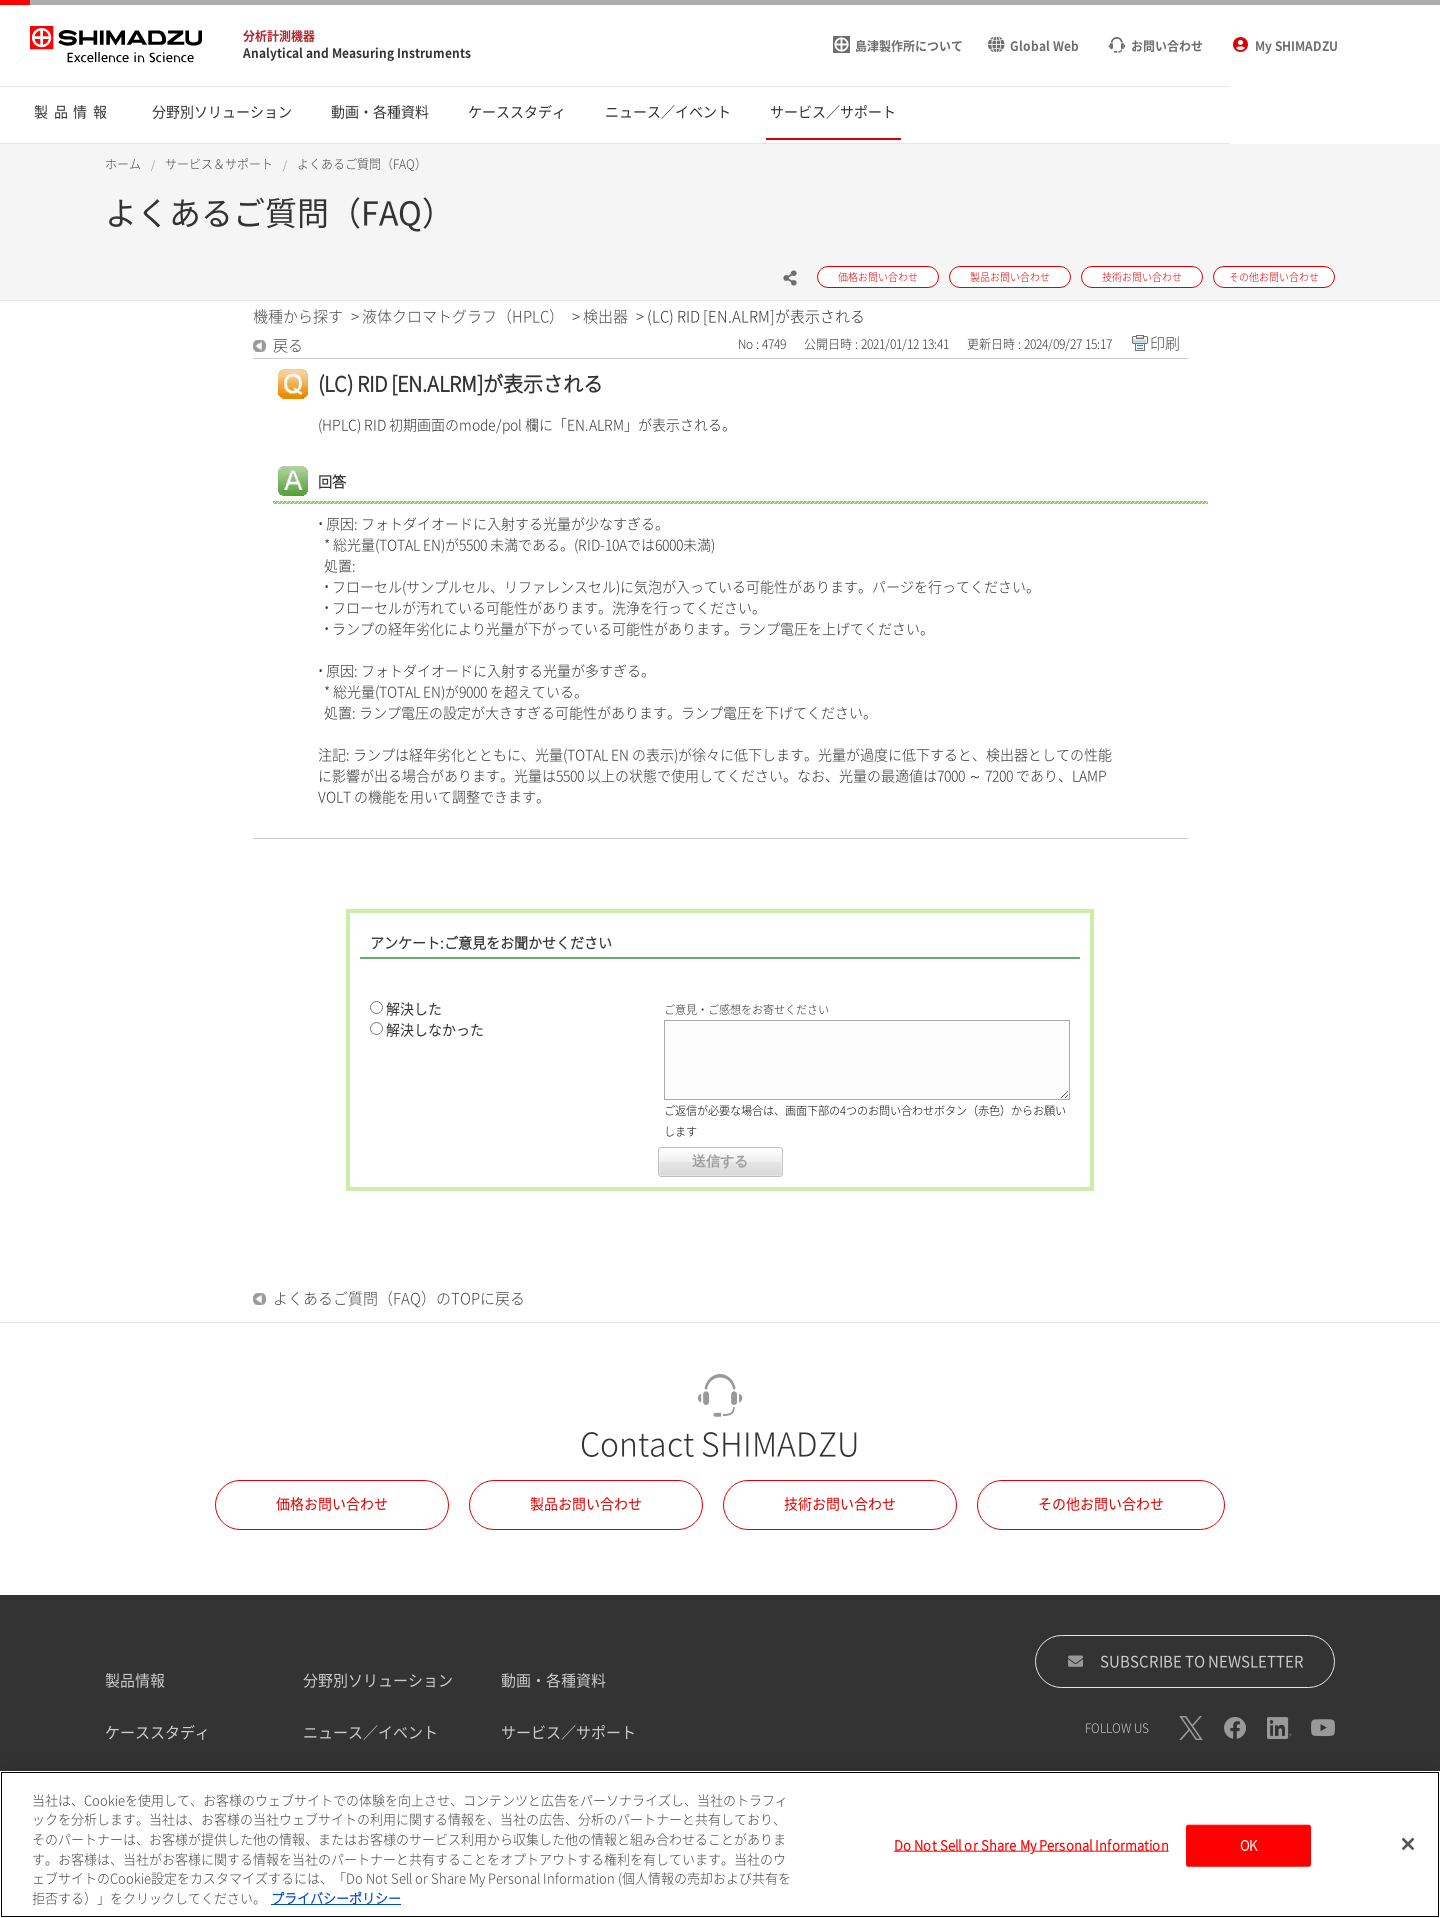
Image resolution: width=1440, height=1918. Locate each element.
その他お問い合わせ (1101, 1504)
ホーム (123, 164)
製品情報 (135, 1680)
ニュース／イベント (370, 1732)
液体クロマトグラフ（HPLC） (463, 316)
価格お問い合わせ (332, 1504)
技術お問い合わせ (840, 1504)
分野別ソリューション (378, 1680)
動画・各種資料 (553, 1680)
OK (1248, 1850)
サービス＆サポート (219, 164)
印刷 (1165, 343)
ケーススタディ (157, 1732)
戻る (288, 345)
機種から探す (298, 316)
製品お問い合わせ (586, 1504)
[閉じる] (1408, 1850)
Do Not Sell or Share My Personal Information (1031, 1850)
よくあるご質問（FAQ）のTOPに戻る (399, 1298)
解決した (414, 1009)
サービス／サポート (568, 1732)
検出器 (605, 316)
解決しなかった (435, 1030)
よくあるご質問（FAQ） (362, 164)
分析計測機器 (279, 36)
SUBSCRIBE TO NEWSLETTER (1185, 1661)
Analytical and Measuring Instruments (357, 53)
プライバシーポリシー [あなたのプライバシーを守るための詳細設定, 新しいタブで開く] (336, 1903)
